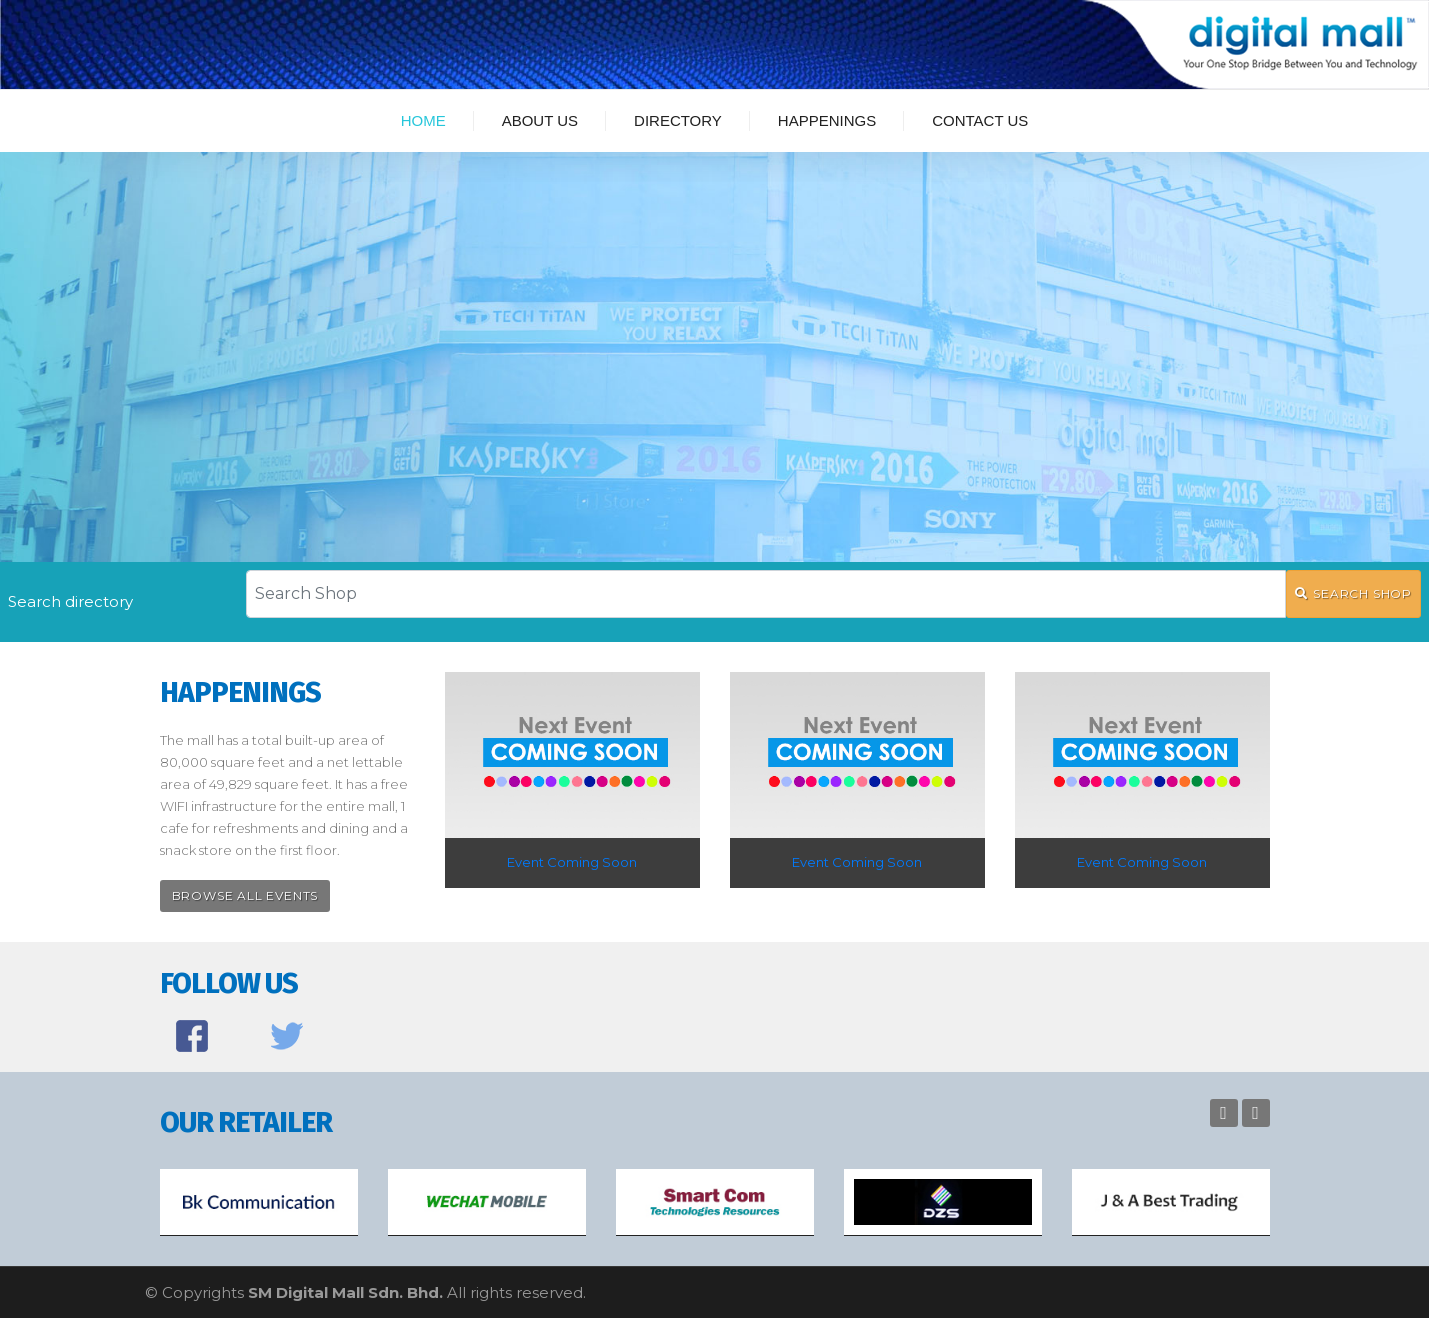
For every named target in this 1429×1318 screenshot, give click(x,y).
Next (1256, 1113)
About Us (540, 120)
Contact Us (980, 120)
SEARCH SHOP (1353, 593)
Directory (678, 120)
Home (423, 120)
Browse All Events (245, 895)
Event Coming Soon (572, 862)
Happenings (827, 120)
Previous (1224, 1113)
